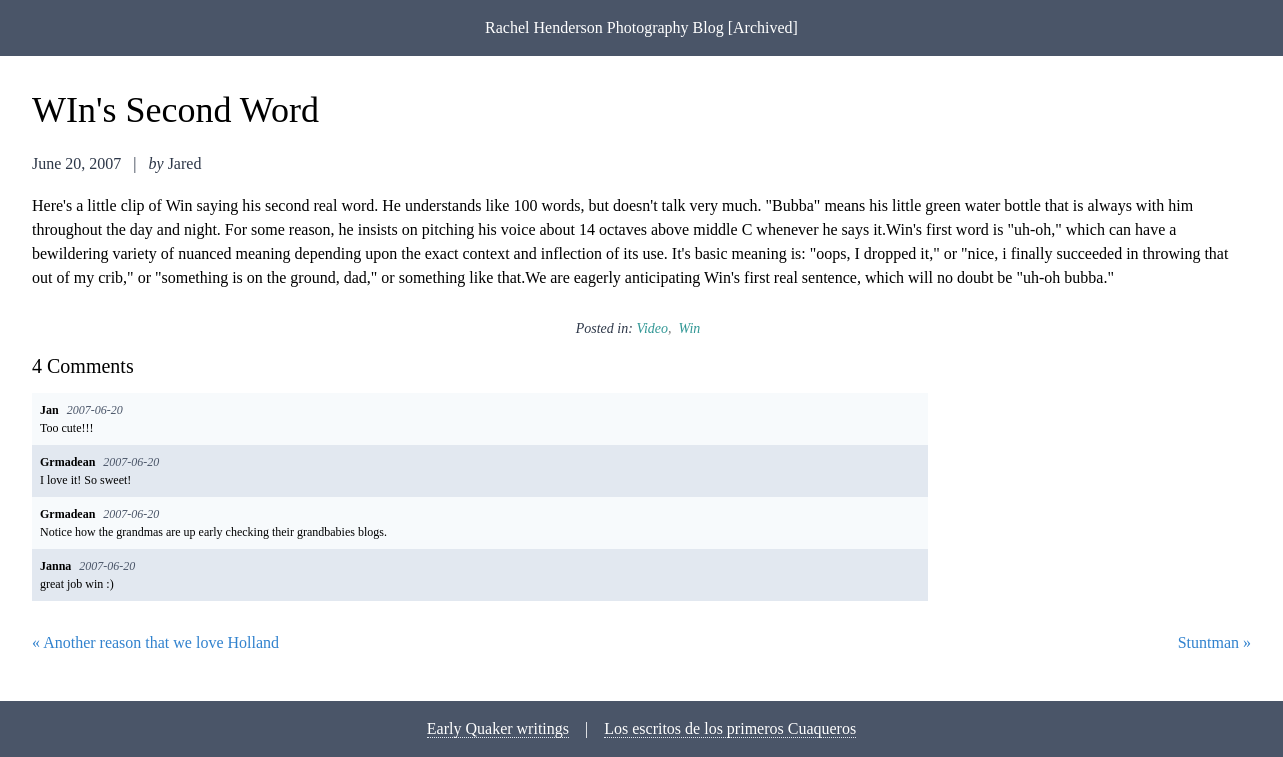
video (652, 328)
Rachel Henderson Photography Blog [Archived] (641, 27)
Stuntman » (1214, 642)
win (690, 328)
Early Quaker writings (498, 728)
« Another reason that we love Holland (155, 642)
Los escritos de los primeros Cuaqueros (730, 728)
